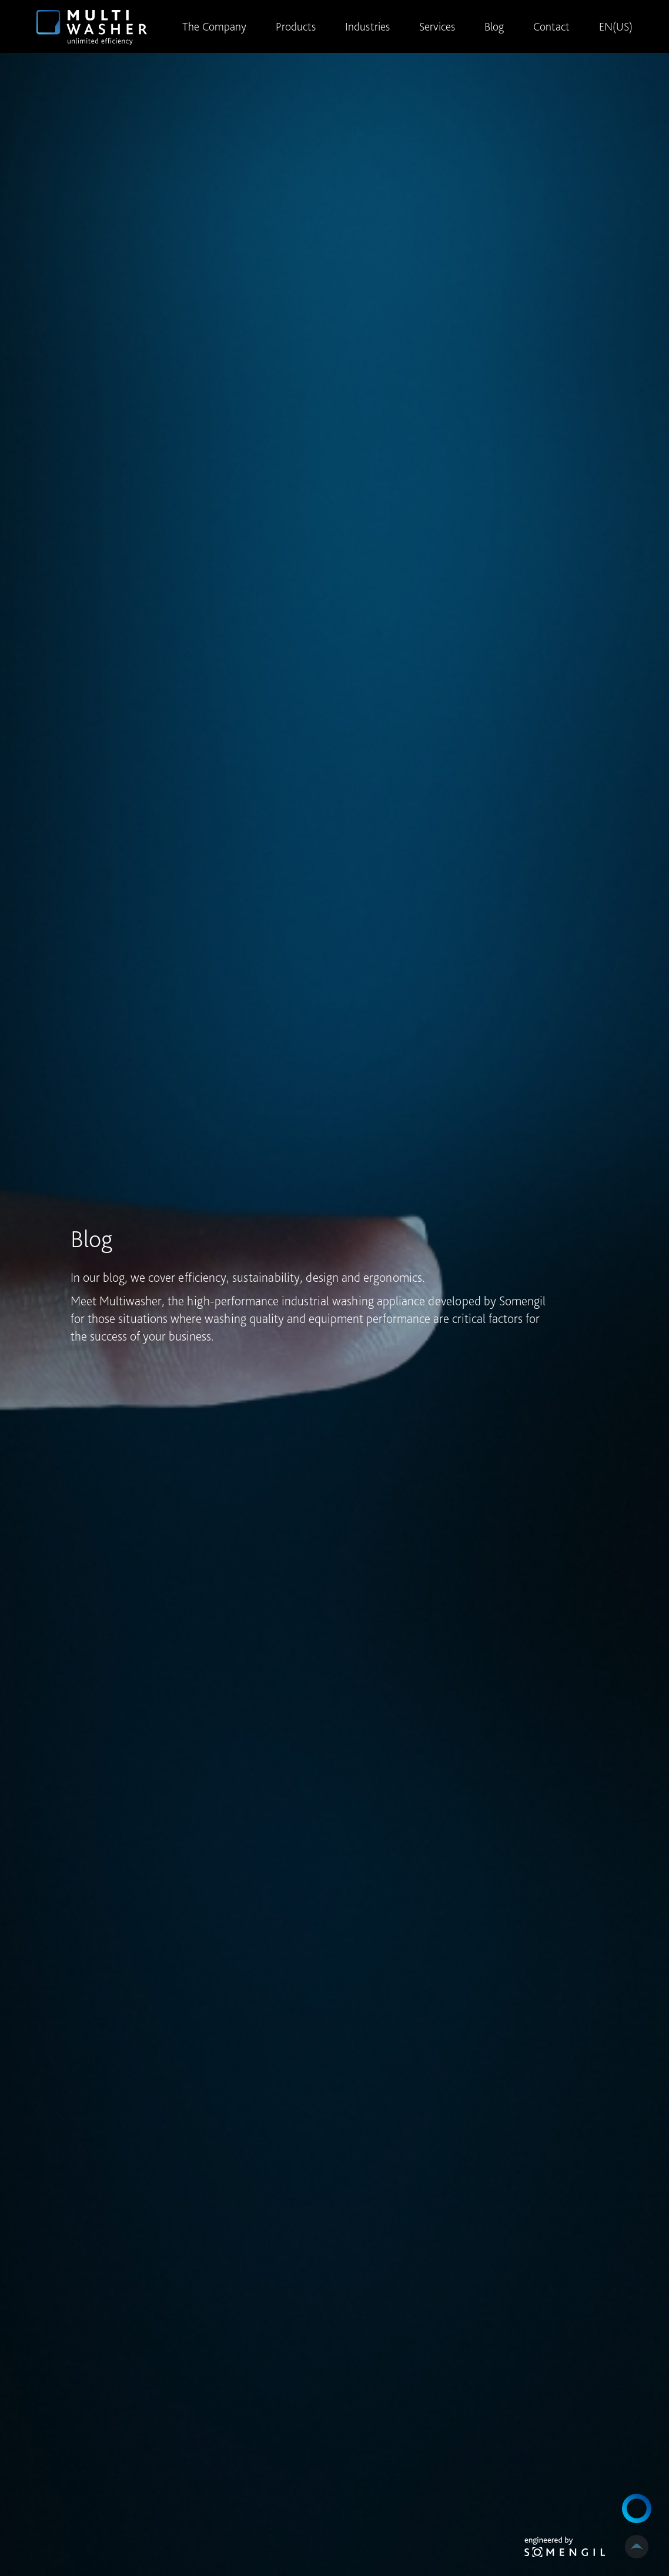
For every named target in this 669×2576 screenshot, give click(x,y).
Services (437, 26)
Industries (367, 26)
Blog (494, 26)
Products (296, 26)
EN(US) (616, 26)
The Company (214, 26)
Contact (551, 26)
